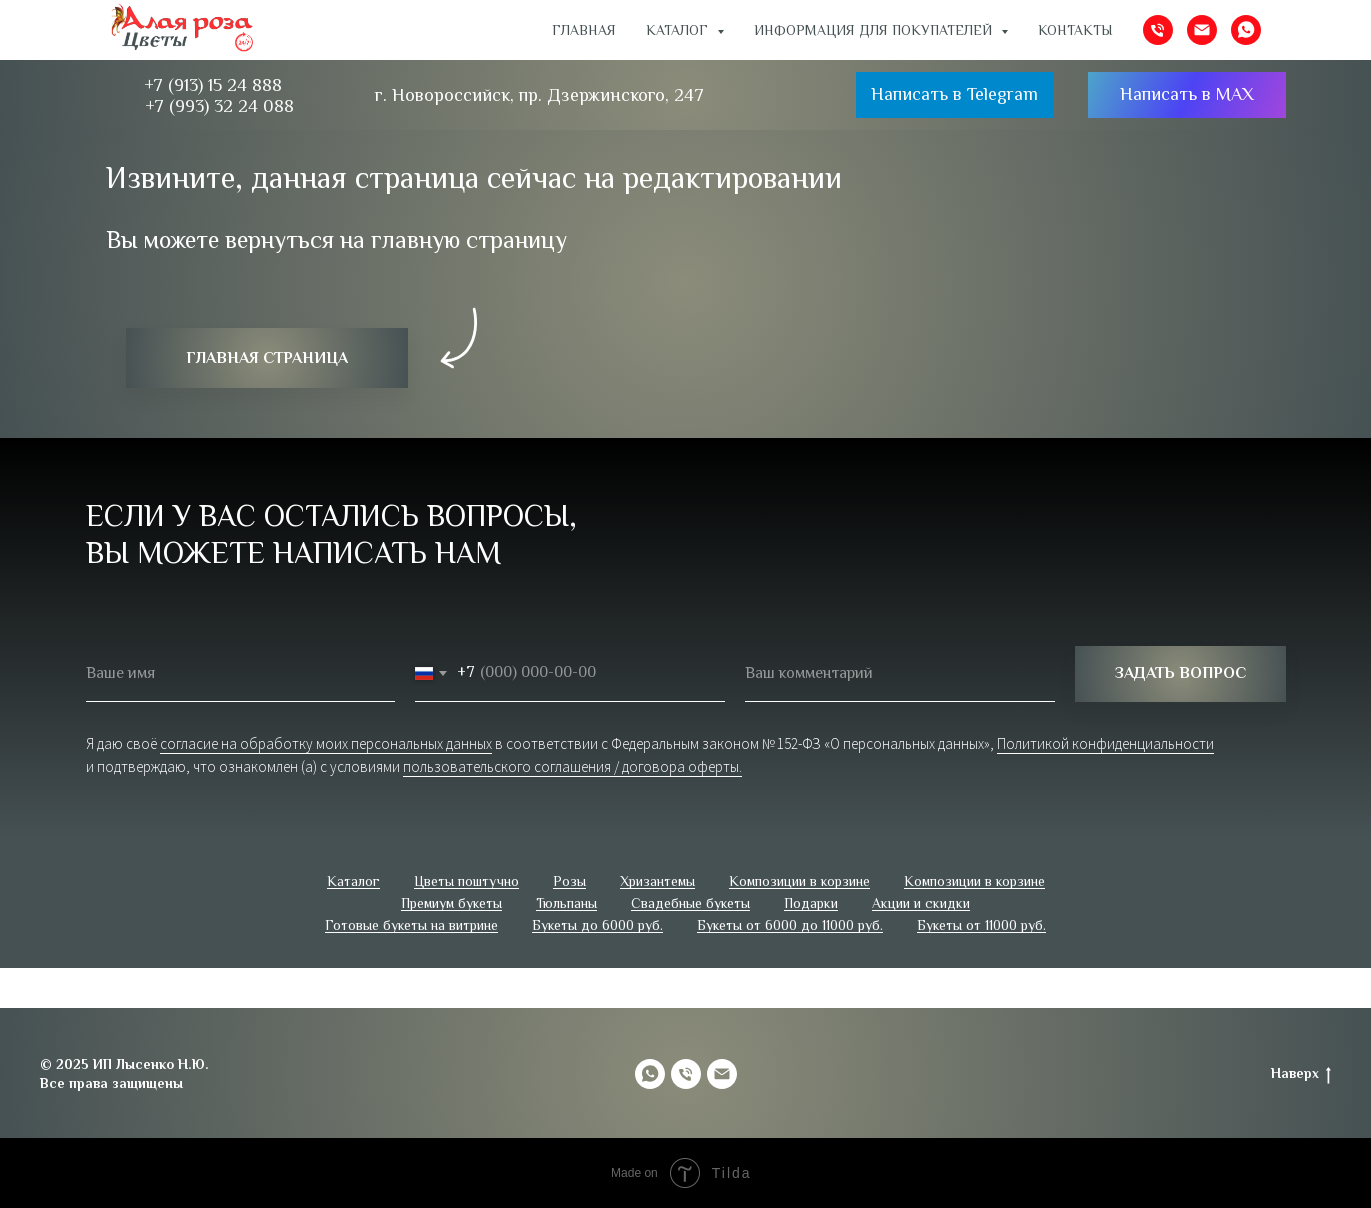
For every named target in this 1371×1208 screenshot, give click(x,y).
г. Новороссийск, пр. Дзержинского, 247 (539, 95)
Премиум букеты (451, 903)
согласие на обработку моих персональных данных (326, 743)
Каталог (353, 881)
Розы (569, 881)
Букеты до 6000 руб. (597, 925)
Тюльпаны (566, 903)
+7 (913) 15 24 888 (213, 85)
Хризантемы (657, 881)
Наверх (1301, 1074)
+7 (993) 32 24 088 (219, 106)
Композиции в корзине (799, 881)
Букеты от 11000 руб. (981, 925)
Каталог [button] (679, 30)
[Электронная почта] (1202, 30)
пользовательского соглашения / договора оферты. (572, 766)
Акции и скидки (921, 903)
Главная (584, 30)
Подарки (811, 903)
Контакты (1075, 30)
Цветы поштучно (466, 881)
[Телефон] (1158, 30)
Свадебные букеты (690, 903)
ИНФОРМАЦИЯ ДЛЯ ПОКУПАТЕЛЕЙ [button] (875, 30)
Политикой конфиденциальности (1105, 743)
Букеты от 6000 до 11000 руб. (790, 925)
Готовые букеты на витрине (411, 925)
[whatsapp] (1246, 30)
